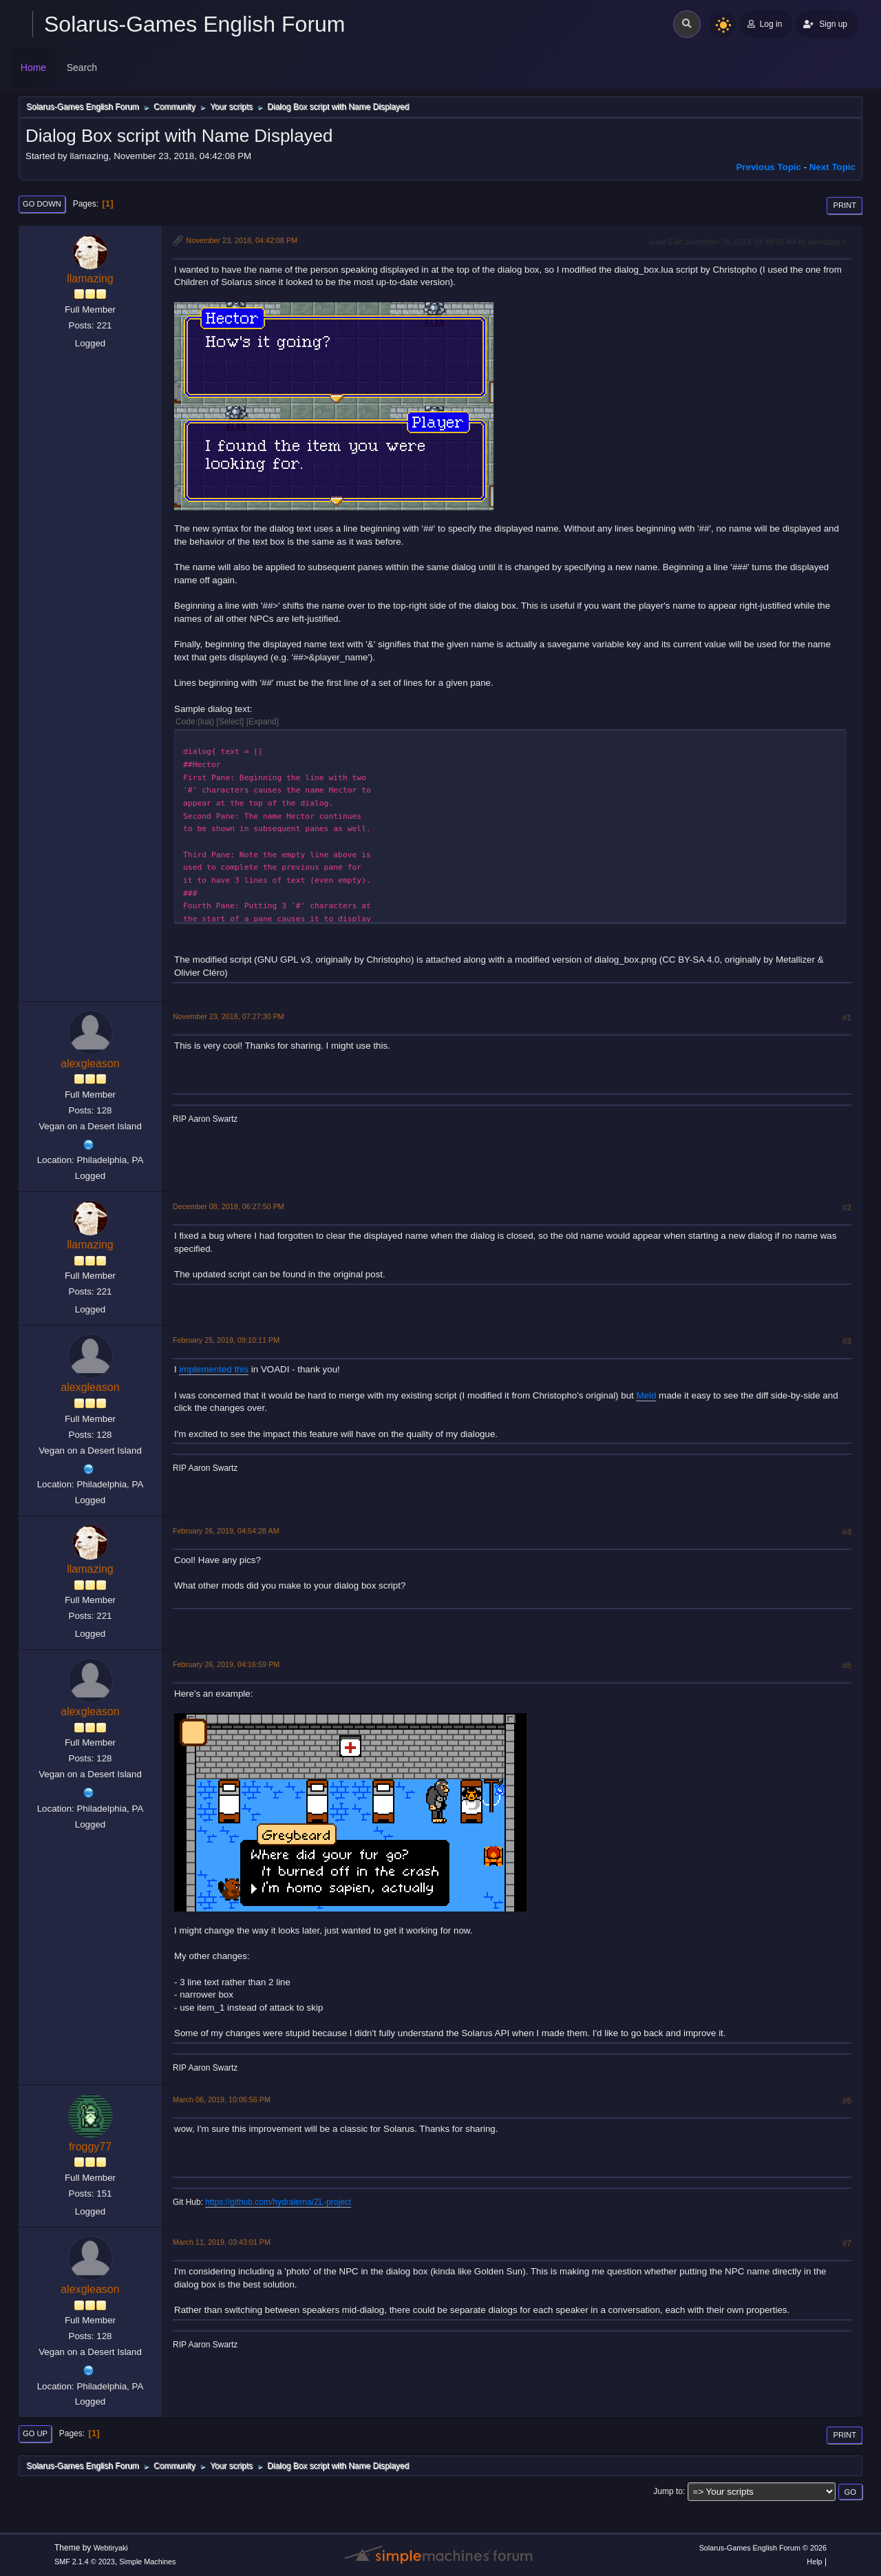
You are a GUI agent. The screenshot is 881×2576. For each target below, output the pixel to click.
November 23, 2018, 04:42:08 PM (241, 240)
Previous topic (768, 167)
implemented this (213, 1369)
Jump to (668, 2491)
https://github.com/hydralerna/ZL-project (278, 2202)
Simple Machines (147, 2561)
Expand (262, 721)
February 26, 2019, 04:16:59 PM (226, 1664)
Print (844, 205)
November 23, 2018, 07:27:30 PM (228, 1016)
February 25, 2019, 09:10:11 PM (226, 1340)
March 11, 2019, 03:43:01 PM (221, 2242)
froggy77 (90, 2147)
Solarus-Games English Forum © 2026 (763, 2548)
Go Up (35, 2433)
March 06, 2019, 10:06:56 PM (221, 2099)
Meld (646, 1395)
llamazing (90, 278)
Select (230, 721)
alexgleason (90, 1063)
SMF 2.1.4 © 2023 (84, 2561)
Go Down (42, 204)
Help (814, 2561)
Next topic (832, 167)
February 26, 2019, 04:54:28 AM (226, 1531)
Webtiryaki (111, 2548)
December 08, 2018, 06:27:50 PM (228, 1206)
